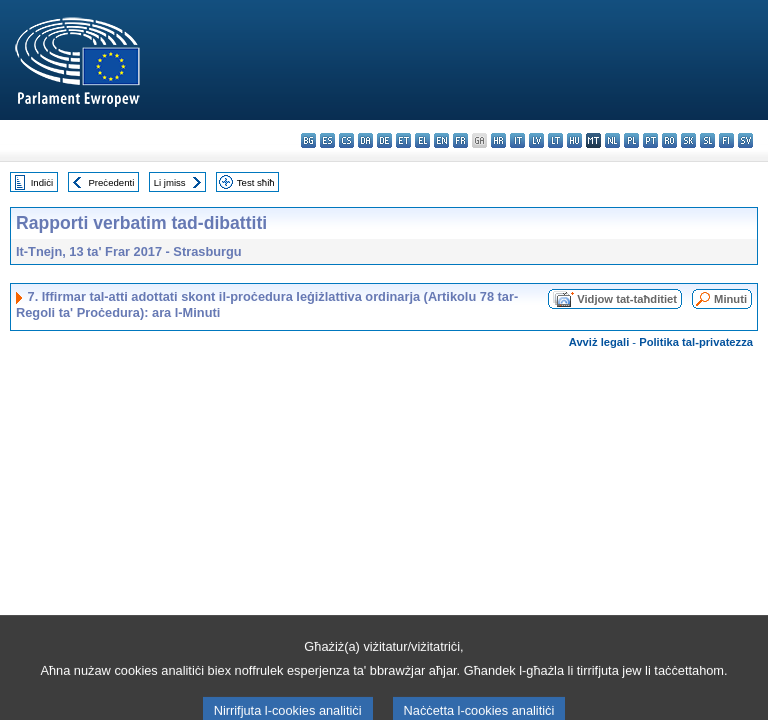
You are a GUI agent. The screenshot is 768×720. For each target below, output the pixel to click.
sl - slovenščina (707, 140)
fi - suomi (726, 140)
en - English (441, 140)
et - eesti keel (403, 140)
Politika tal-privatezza (696, 342)
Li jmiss (170, 182)
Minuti (730, 299)
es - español (327, 140)
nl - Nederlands (612, 140)
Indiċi (42, 182)
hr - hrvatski (498, 140)
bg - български (308, 140)
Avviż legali (599, 342)
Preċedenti (111, 182)
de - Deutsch (384, 140)
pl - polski (631, 140)
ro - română (669, 140)
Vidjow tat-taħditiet (627, 299)
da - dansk (365, 140)
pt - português (650, 140)
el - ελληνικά (422, 140)
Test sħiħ (256, 182)
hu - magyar (574, 140)
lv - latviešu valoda (536, 140)
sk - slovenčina (688, 140)
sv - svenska (745, 140)
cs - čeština (346, 140)
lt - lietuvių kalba (555, 140)
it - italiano (517, 140)
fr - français (460, 140)
